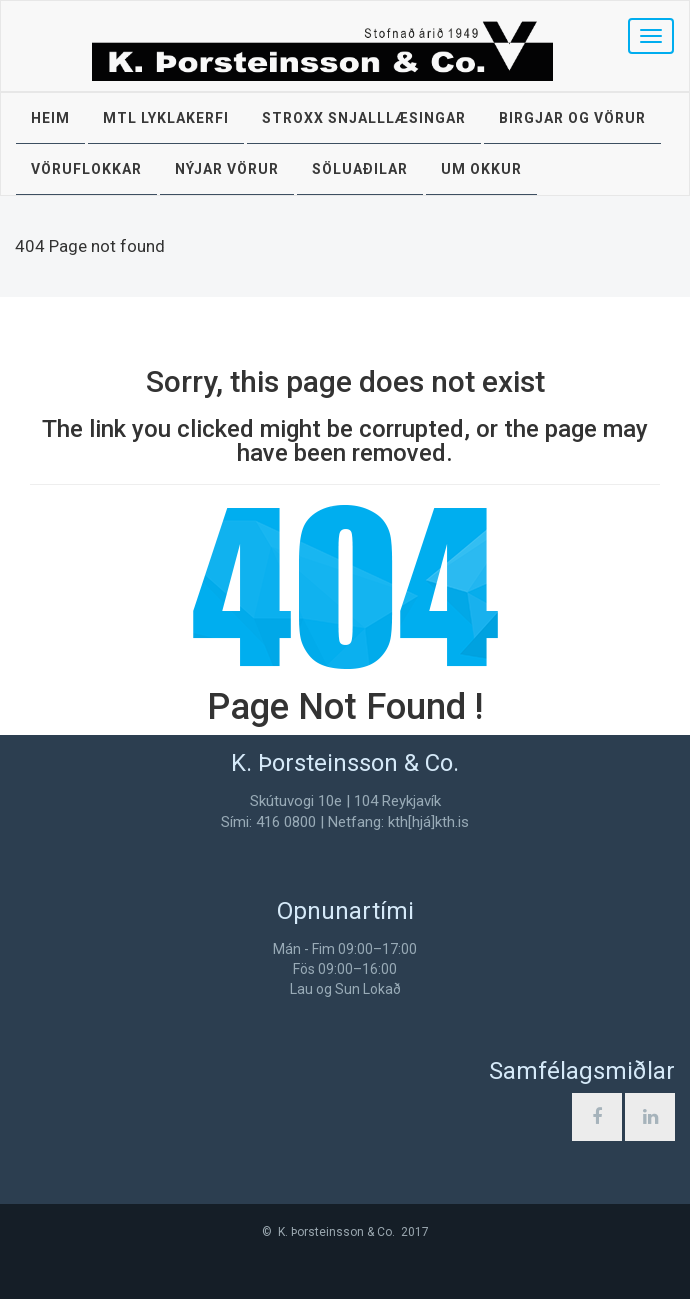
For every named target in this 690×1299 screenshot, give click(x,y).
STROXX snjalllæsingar (364, 118)
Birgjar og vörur (572, 118)
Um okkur (481, 169)
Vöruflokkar (86, 169)
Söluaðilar (360, 169)
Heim (50, 118)
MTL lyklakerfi (166, 118)
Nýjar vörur (227, 169)
